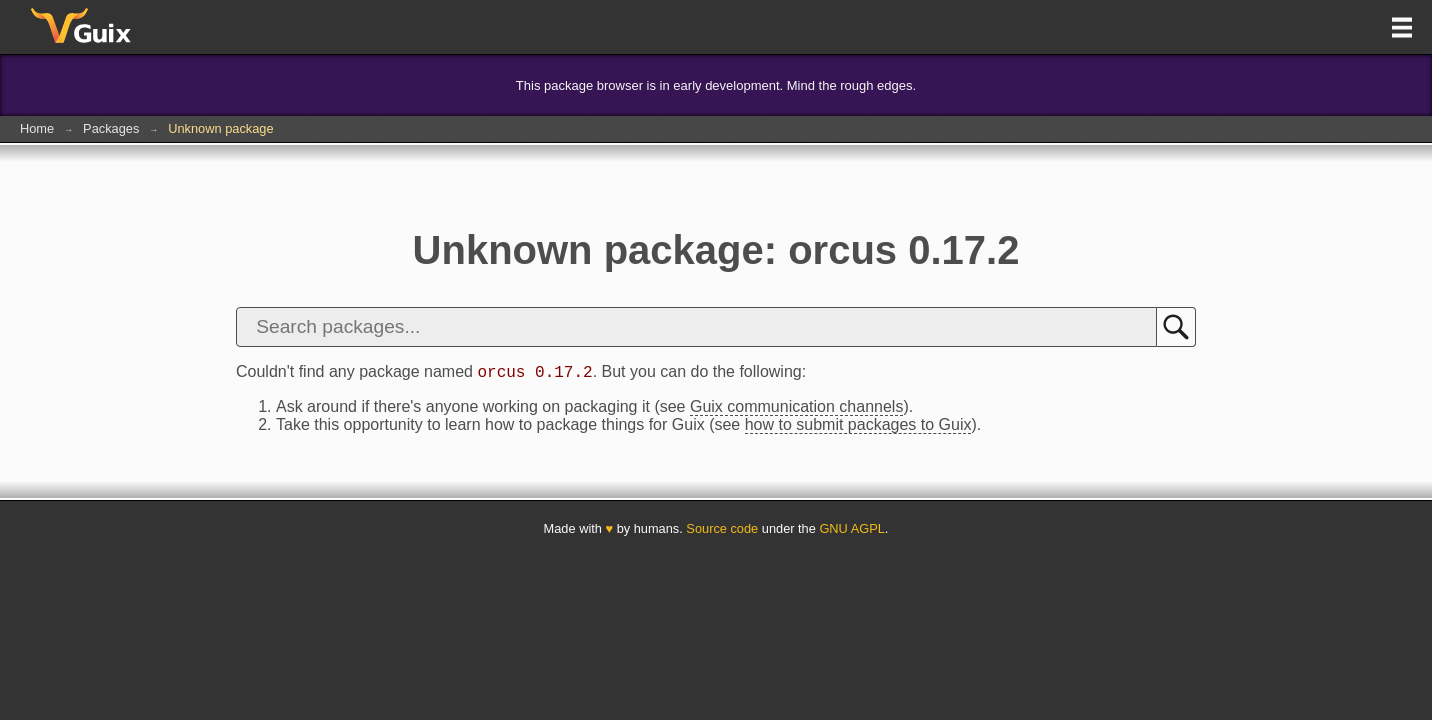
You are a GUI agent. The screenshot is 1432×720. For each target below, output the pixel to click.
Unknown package (220, 128)
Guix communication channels (796, 409)
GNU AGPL (851, 531)
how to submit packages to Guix (858, 427)
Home (37, 128)
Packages (111, 128)
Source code (722, 531)
